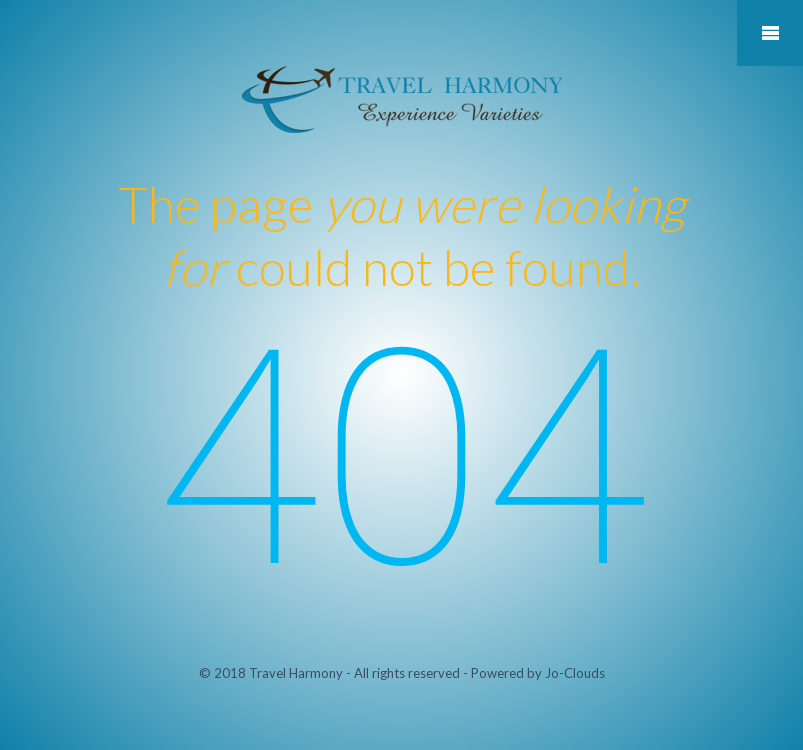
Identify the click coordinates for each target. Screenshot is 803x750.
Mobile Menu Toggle (770, 33)
